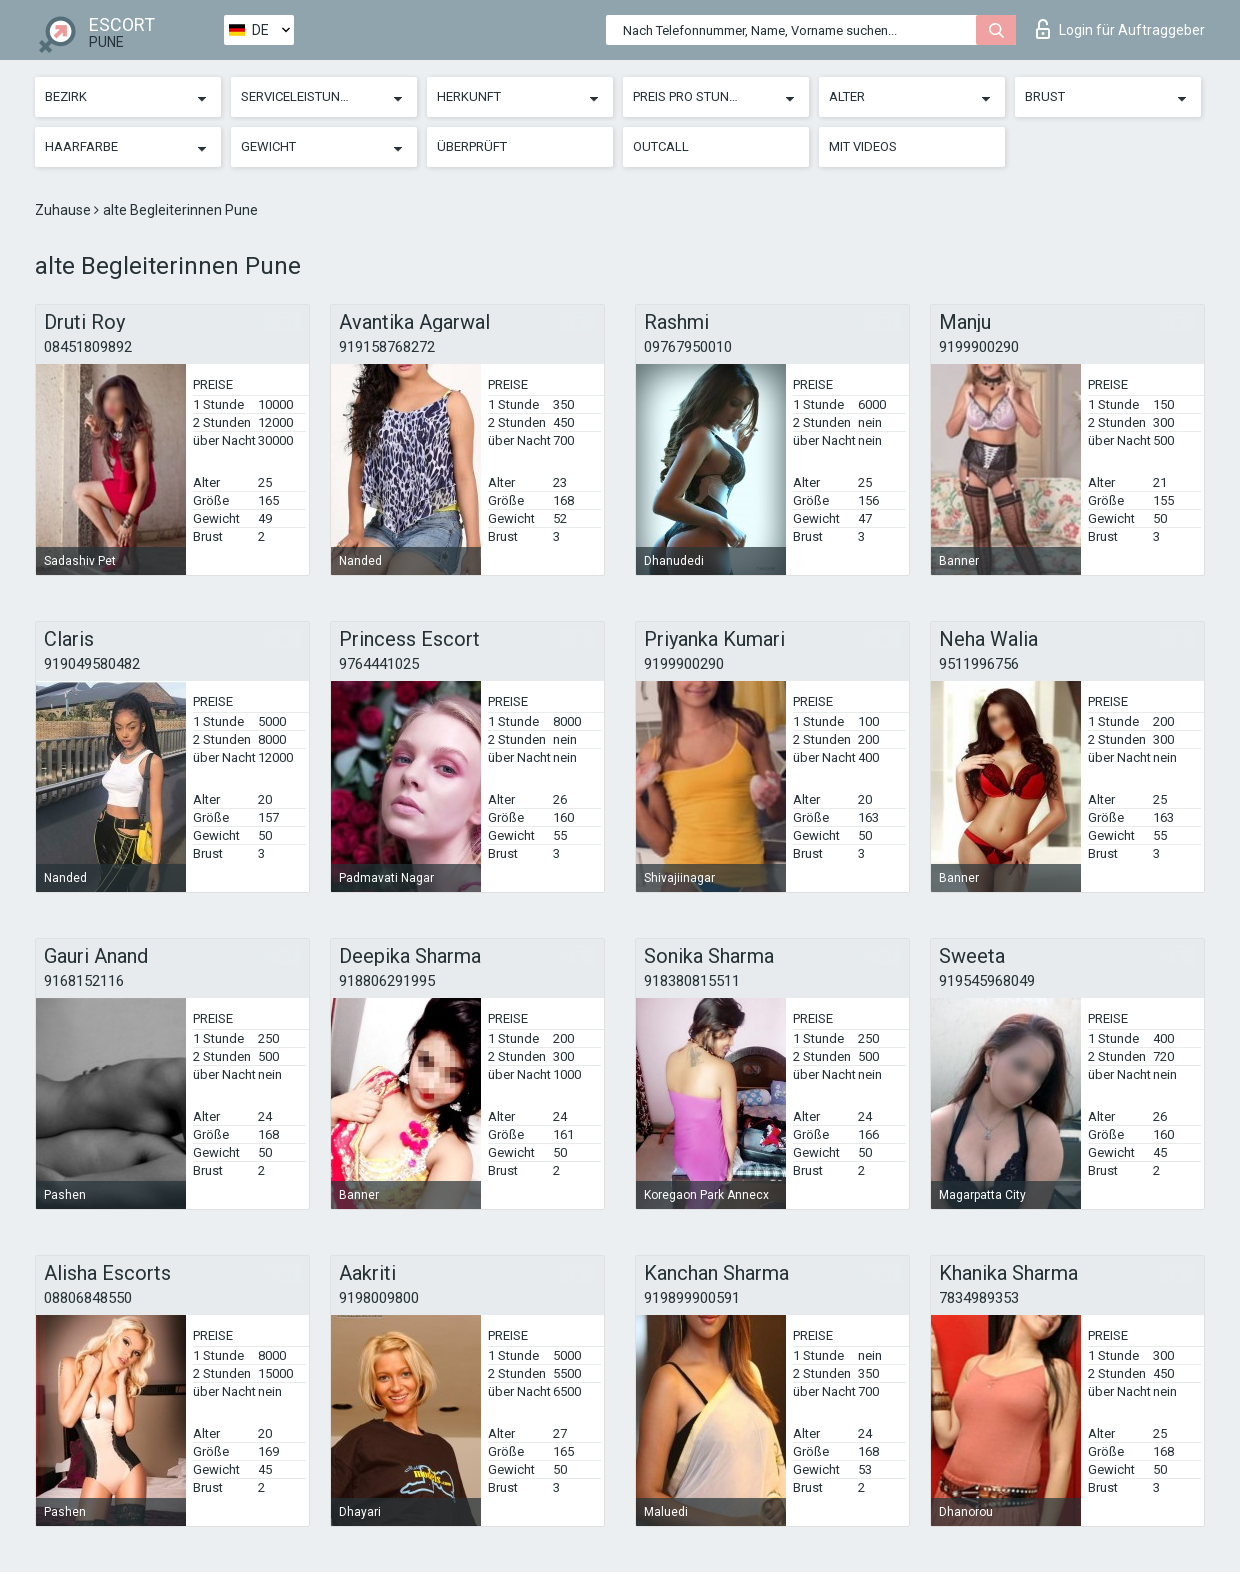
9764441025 (379, 664)
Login (1120, 29)
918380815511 (692, 981)
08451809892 (88, 347)
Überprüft (472, 146)
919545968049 (987, 981)
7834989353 (979, 1298)
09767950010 (688, 347)
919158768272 (387, 347)
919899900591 (692, 1298)
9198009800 (379, 1298)
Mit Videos (863, 146)
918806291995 (387, 981)
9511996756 (979, 664)
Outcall (661, 146)
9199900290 (979, 347)
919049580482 (92, 664)
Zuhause (64, 210)
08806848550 (88, 1298)
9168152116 (84, 981)
